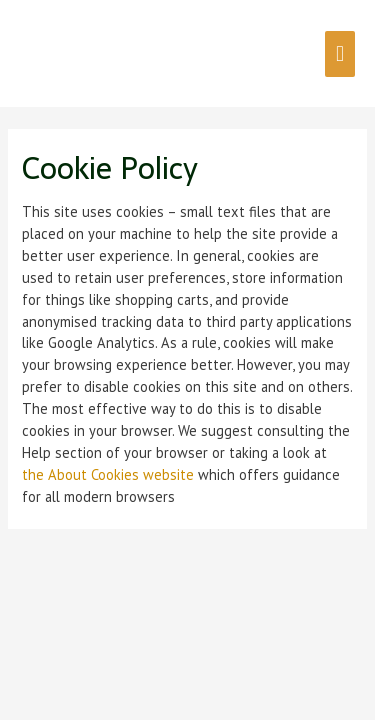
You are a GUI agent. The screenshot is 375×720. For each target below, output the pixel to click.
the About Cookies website (108, 474)
